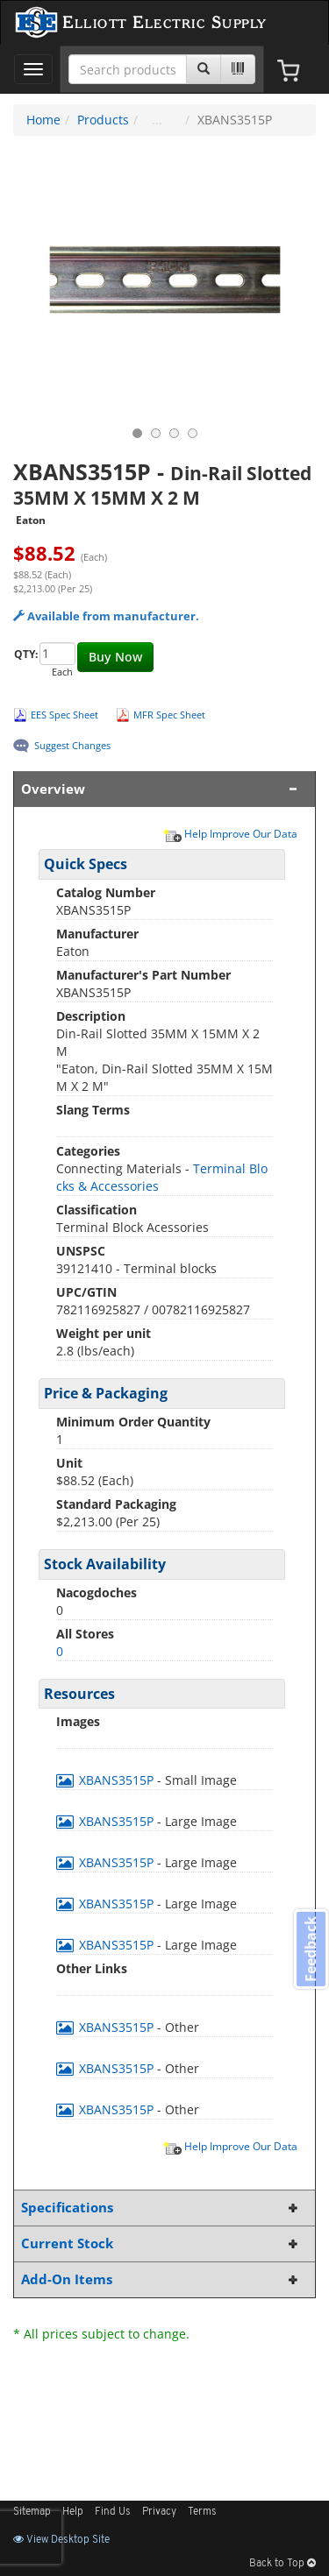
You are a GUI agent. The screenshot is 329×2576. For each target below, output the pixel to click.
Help (72, 2512)
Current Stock (161, 2243)
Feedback (310, 1949)
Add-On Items (161, 2279)
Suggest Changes (72, 745)
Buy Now (115, 656)
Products (103, 119)
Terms (202, 2512)
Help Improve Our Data (229, 833)
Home (43, 119)
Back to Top (282, 2563)
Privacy (159, 2512)
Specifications (161, 2207)
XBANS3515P (106, 1780)
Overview (161, 789)
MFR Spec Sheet (169, 714)
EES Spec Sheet (64, 714)
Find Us (113, 2512)
